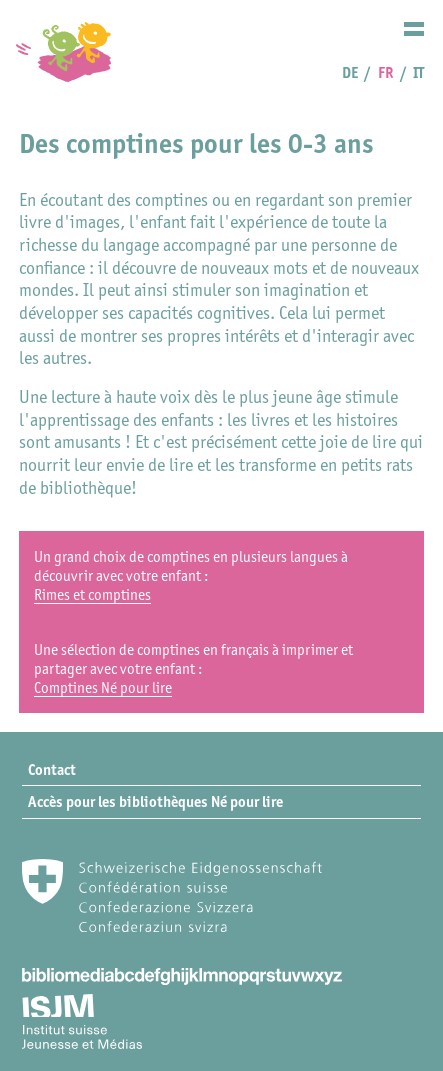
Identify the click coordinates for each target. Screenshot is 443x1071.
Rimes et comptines (92, 594)
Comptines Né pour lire (103, 687)
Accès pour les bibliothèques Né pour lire (155, 801)
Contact (52, 769)
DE (350, 72)
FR (386, 72)
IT (418, 72)
